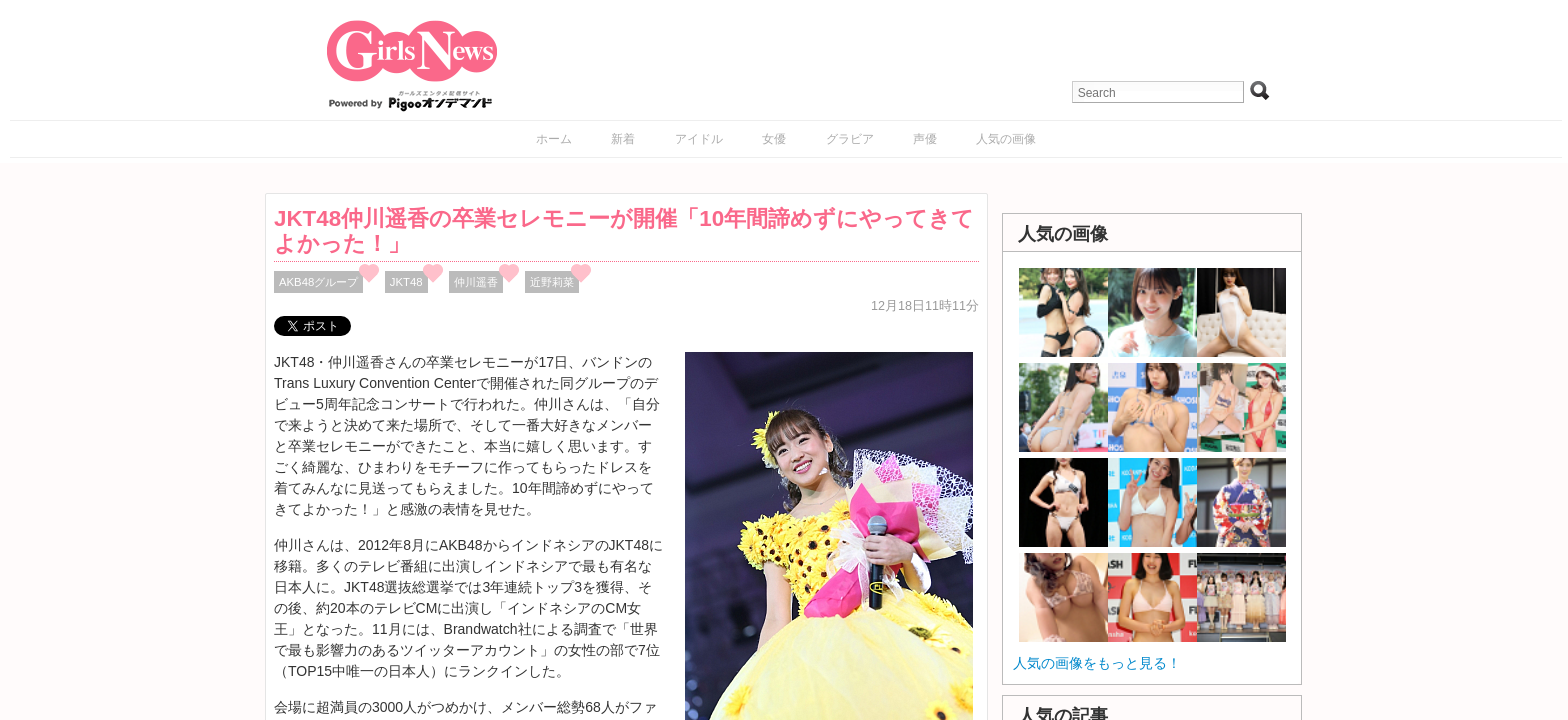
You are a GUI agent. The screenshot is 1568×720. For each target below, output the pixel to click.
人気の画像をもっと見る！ (1097, 663)
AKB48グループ (318, 282)
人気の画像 (1006, 139)
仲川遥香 (476, 282)
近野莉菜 (552, 282)
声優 (925, 139)
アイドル (699, 139)
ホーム (554, 139)
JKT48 (406, 282)
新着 (623, 139)
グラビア (850, 139)
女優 (774, 139)
